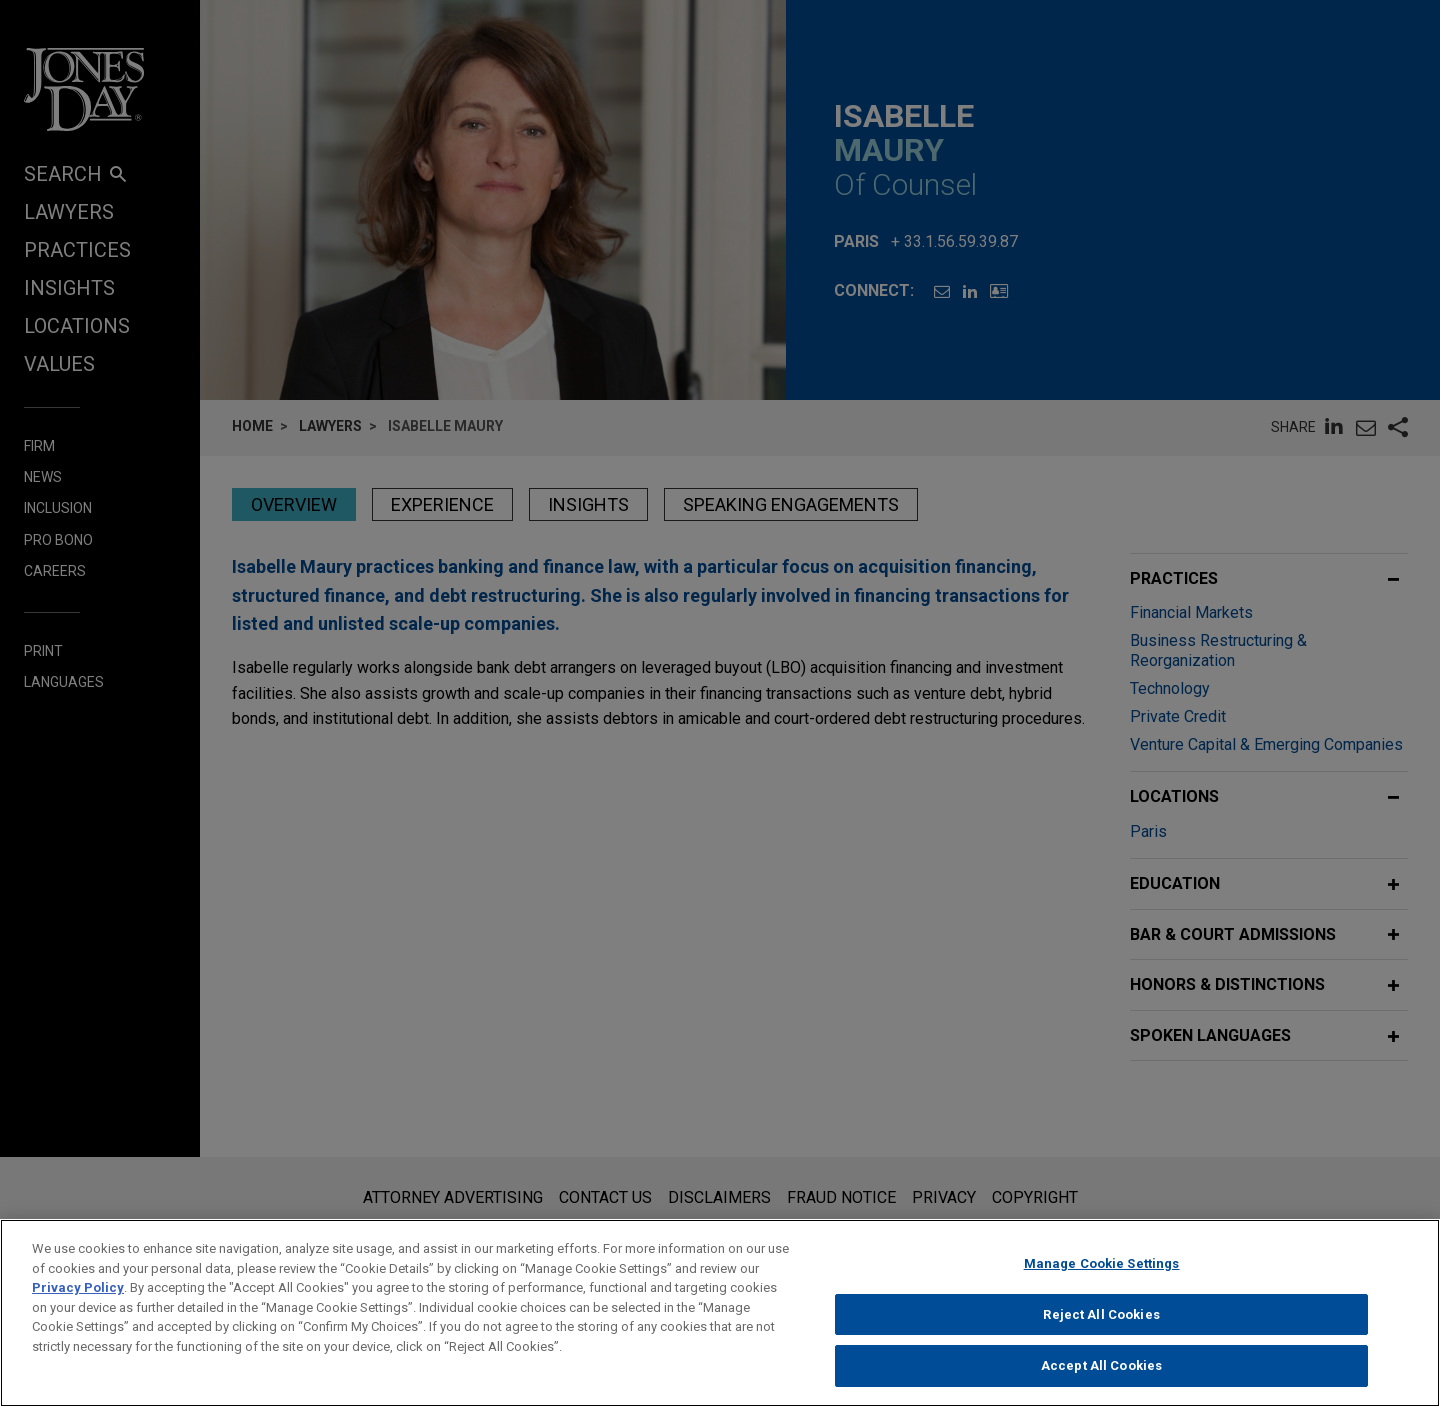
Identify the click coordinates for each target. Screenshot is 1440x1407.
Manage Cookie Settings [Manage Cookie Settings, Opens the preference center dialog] (1102, 1272)
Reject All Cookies (1101, 1323)
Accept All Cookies (1101, 1375)
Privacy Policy (78, 1296)
